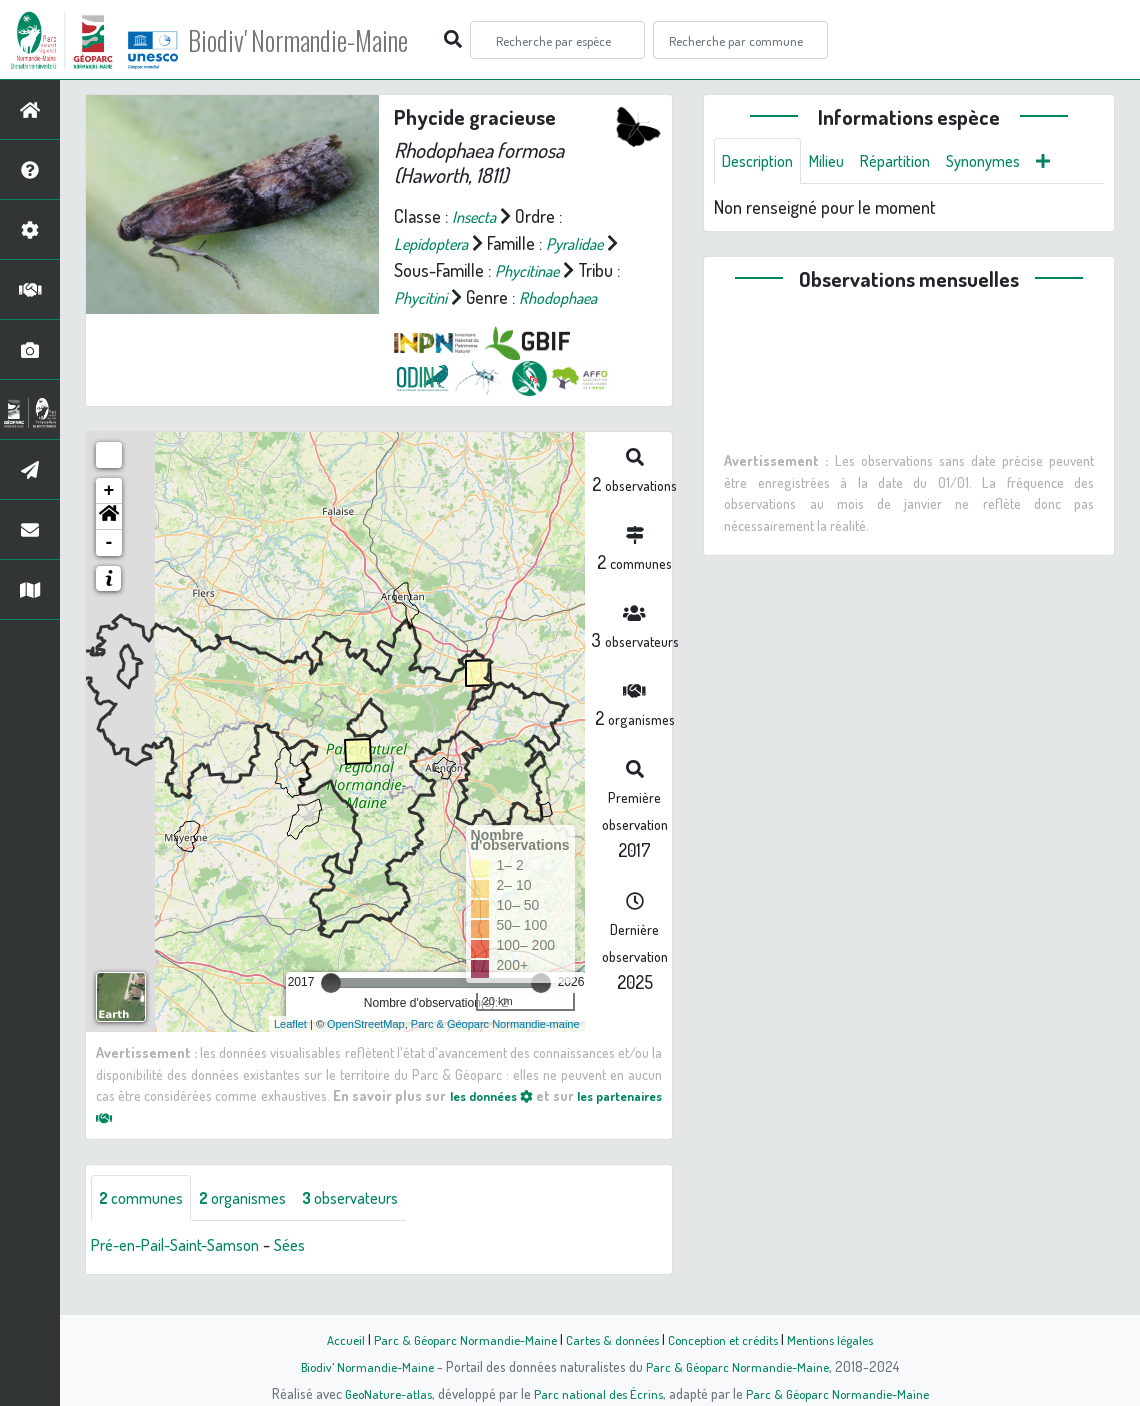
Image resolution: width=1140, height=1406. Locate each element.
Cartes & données (610, 1339)
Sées (310, 1274)
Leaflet (290, 1051)
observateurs (376, 1226)
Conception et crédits (727, 1339)
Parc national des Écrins (597, 1393)
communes (146, 1226)
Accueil (331, 1339)
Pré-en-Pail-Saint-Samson (184, 1274)
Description (762, 162)
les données (536, 1122)
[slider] (331, 1010)
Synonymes (1009, 162)
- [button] (109, 570)
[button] (109, 544)
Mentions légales (842, 1339)
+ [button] (109, 518)
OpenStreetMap (366, 1051)
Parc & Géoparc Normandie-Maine (456, 1339)
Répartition (913, 162)
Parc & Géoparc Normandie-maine (495, 1051)
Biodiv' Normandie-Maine (328, 40)
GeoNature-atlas (381, 1393)
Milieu (838, 162)
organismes (257, 1226)
